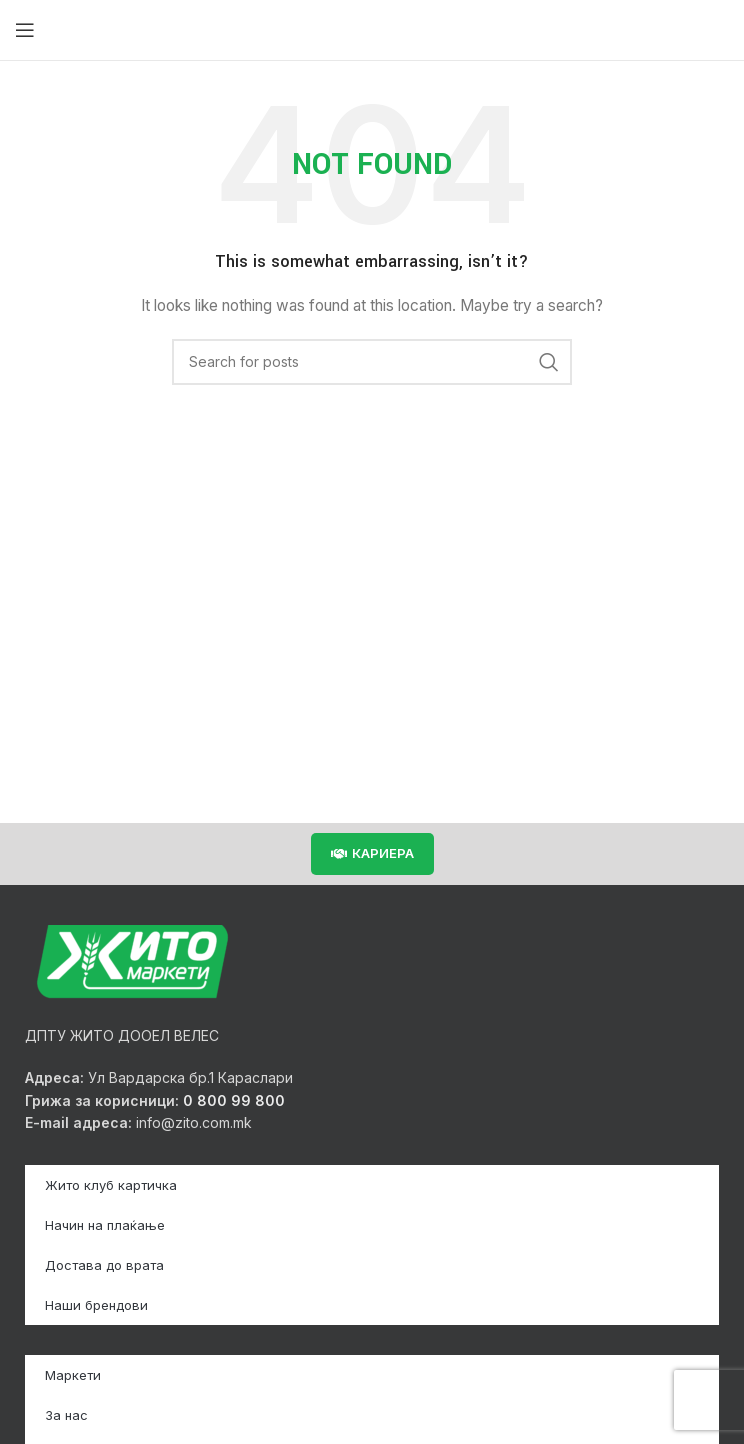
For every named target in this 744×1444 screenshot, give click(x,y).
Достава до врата (104, 1265)
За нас (66, 1415)
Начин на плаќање (105, 1225)
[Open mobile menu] (25, 30)
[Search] (372, 362)
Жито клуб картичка (111, 1185)
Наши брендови (96, 1305)
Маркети (73, 1375)
